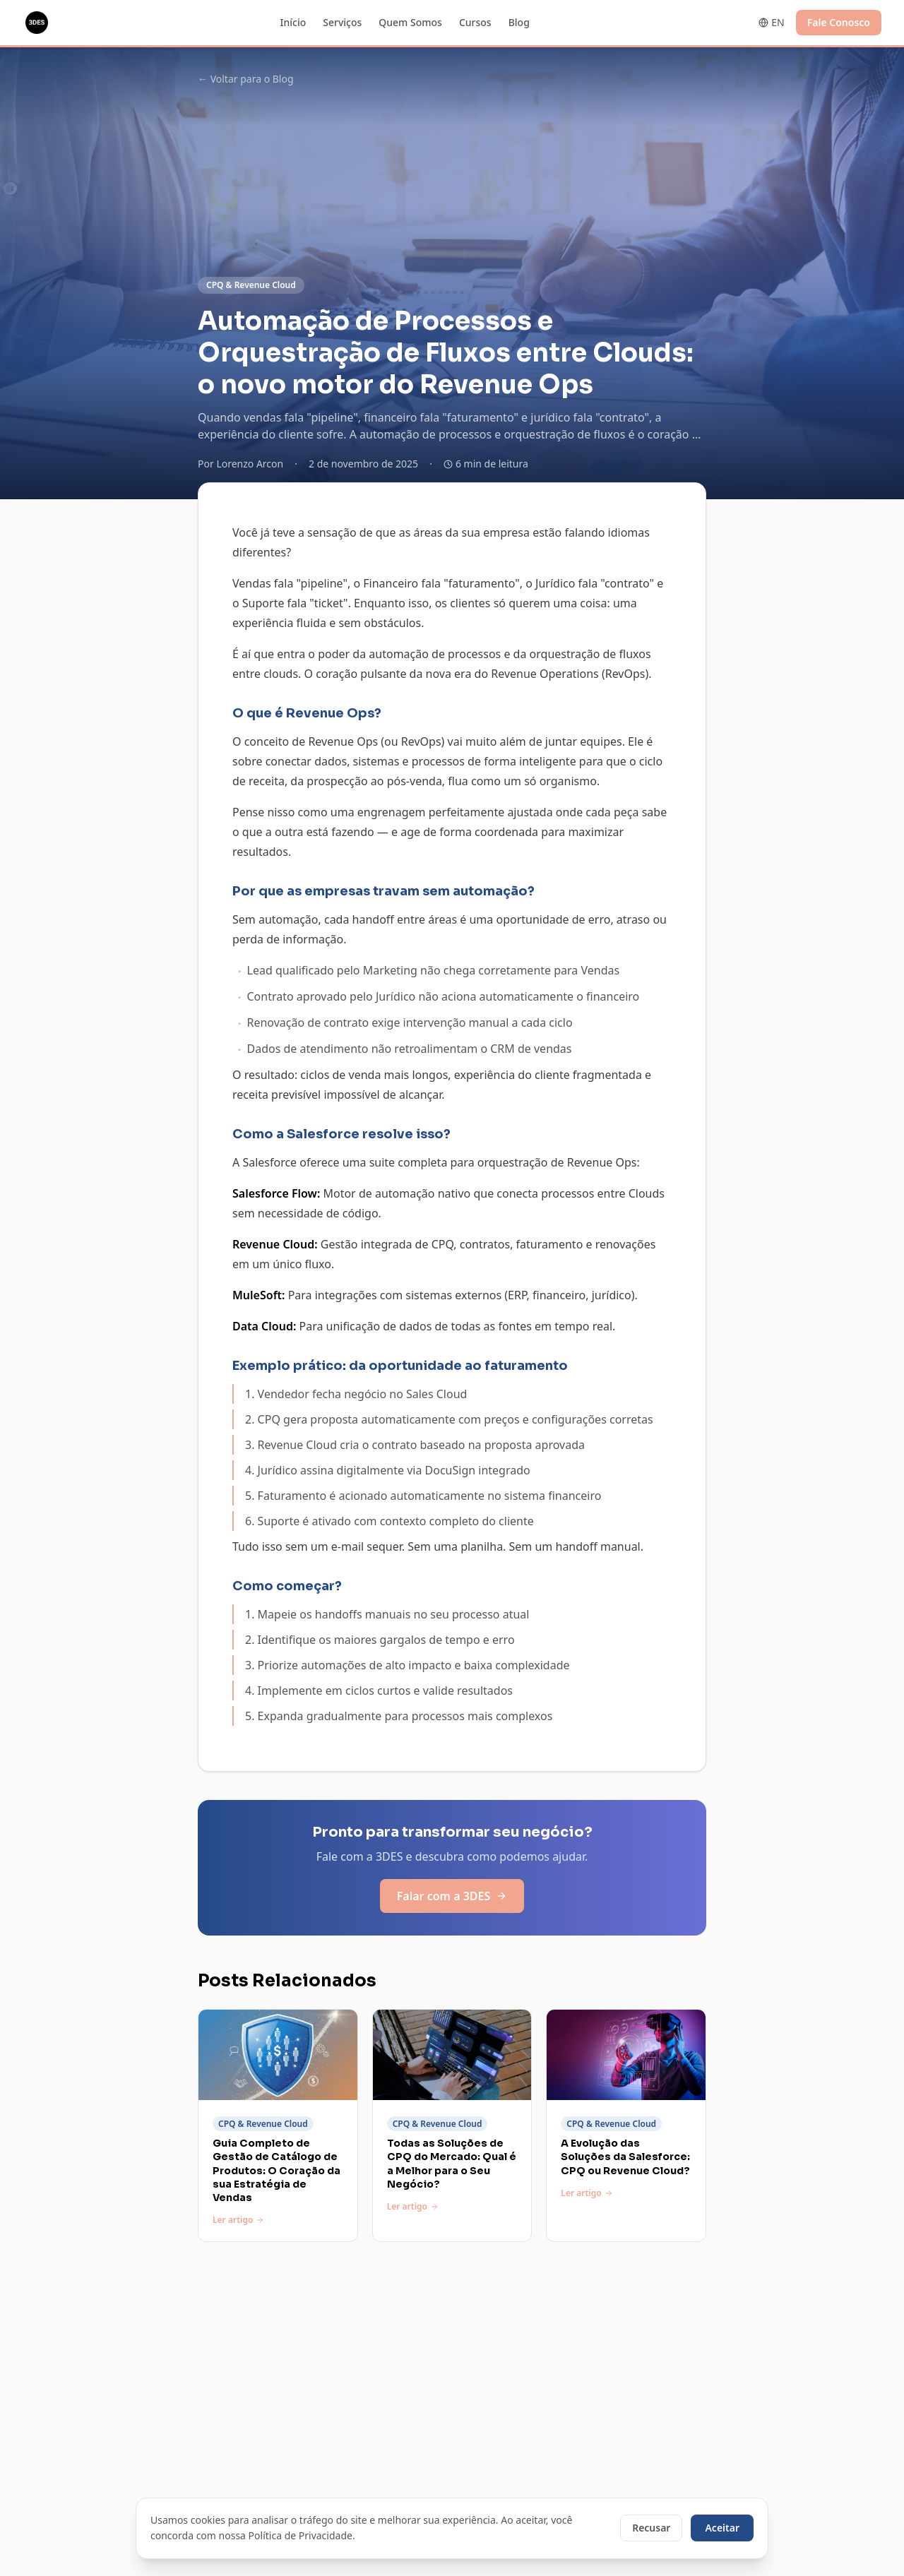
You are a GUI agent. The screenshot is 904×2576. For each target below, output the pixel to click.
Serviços (342, 22)
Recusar (651, 2527)
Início (293, 22)
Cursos (475, 22)
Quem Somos (410, 22)
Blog (519, 22)
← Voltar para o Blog (246, 78)
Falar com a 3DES (452, 1896)
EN (771, 22)
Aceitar (722, 2527)
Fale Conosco (838, 22)
